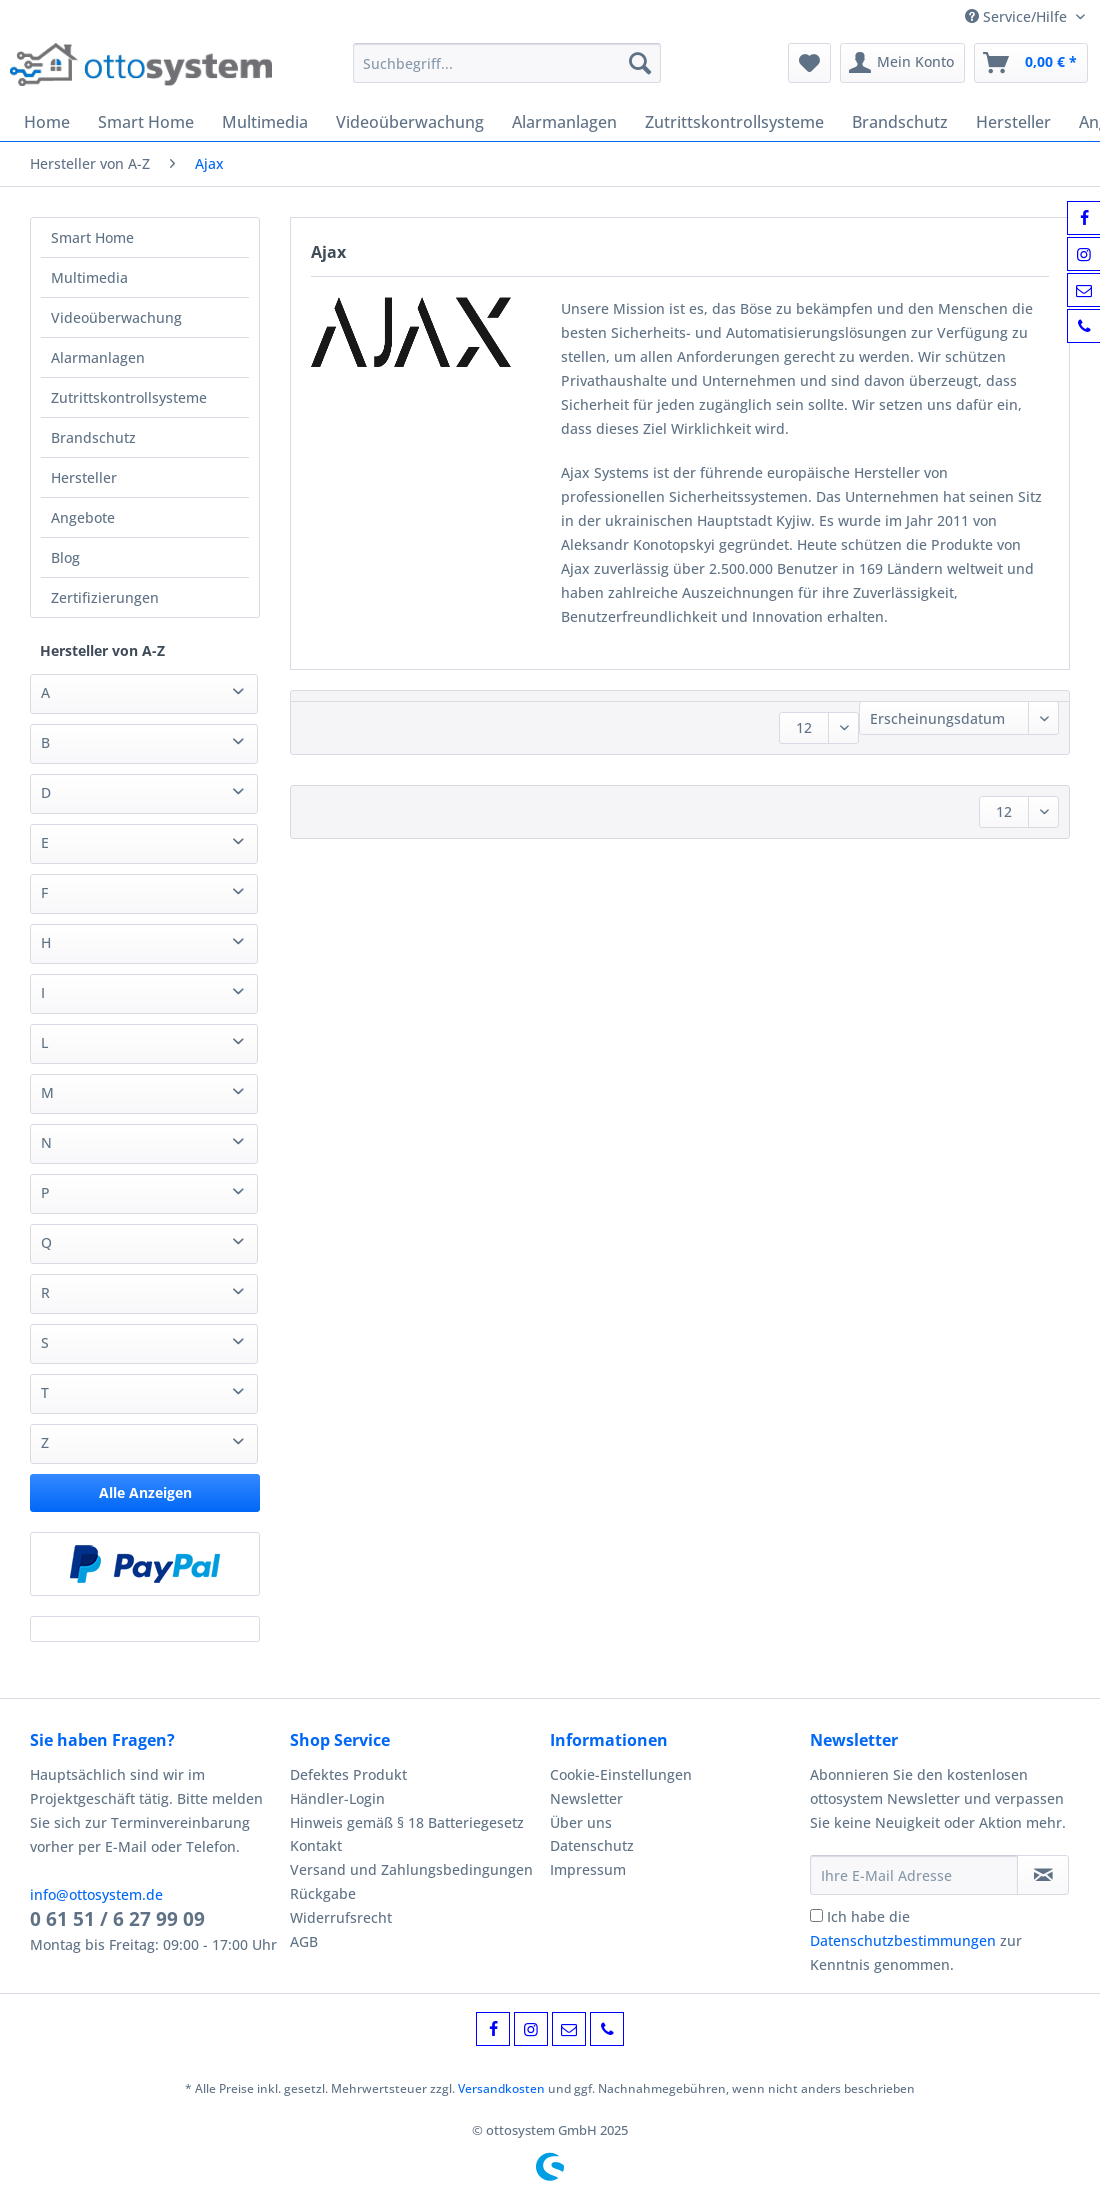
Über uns (581, 1822)
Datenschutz (592, 1845)
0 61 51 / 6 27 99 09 (117, 1919)
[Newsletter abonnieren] (1043, 1875)
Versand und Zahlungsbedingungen (411, 1869)
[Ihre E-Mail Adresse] (914, 1875)
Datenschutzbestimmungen (903, 1940)
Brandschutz (93, 437)
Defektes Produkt (348, 1774)
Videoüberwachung (116, 317)
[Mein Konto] (902, 63)
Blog (65, 557)
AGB (304, 1941)
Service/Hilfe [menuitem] (1018, 16)
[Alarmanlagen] (564, 122)
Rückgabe (323, 1893)
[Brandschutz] (900, 122)
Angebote (83, 517)
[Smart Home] (146, 122)
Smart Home (92, 237)
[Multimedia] (265, 122)
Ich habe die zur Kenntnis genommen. (916, 1940)
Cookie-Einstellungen (621, 1774)
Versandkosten (501, 2088)
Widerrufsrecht (341, 1917)
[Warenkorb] (1031, 63)
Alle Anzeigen (145, 1492)
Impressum (588, 1869)
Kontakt (316, 1845)
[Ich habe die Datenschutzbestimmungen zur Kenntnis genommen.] (816, 1915)
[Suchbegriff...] (507, 63)
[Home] (47, 122)
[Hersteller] (1013, 122)
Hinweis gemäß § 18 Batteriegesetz (407, 1822)
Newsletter (586, 1798)
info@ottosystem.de (96, 1894)
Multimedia (89, 277)
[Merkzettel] (809, 63)
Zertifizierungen (105, 597)
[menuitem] (507, 72)
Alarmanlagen (98, 357)
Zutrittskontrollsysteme (129, 397)
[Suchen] (640, 63)
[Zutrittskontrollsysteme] (734, 122)
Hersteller (84, 477)
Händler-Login (337, 1798)
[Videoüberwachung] (410, 122)
